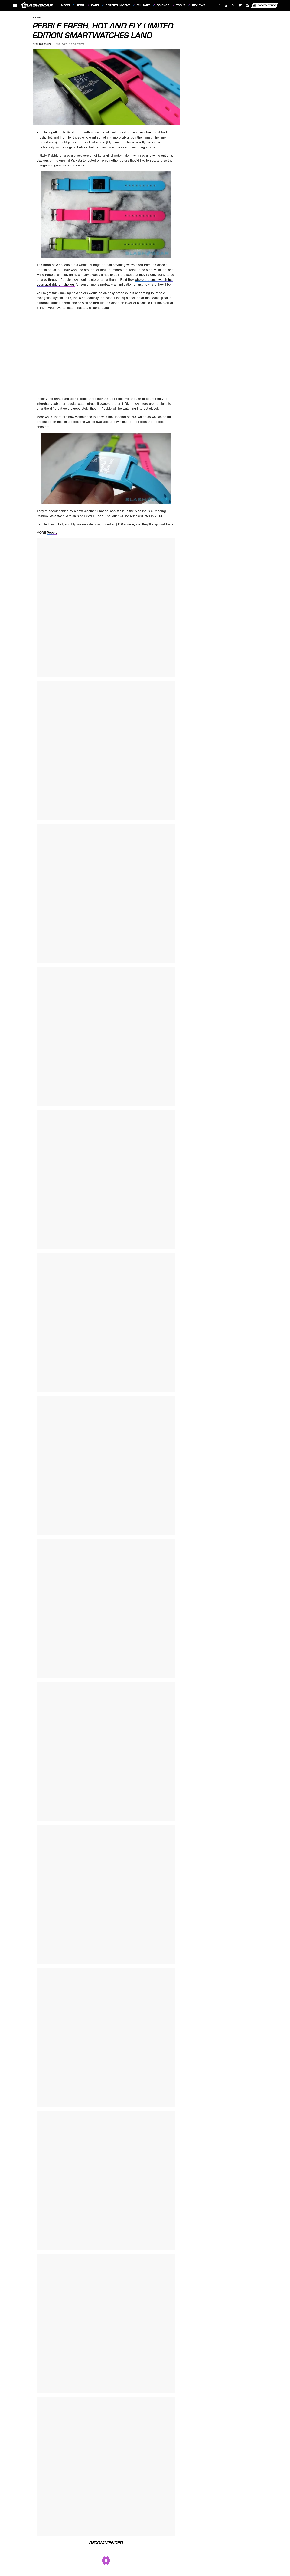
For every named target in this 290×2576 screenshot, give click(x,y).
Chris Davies (44, 44)
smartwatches (141, 132)
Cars (95, 5)
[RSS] (247, 5)
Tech (80, 5)
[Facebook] (219, 5)
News (65, 5)
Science (163, 5)
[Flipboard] (240, 5)
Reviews (198, 5)
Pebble (42, 132)
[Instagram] (226, 5)
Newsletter (264, 5)
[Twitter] (233, 5)
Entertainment (118, 5)
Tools (180, 5)
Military (143, 5)
